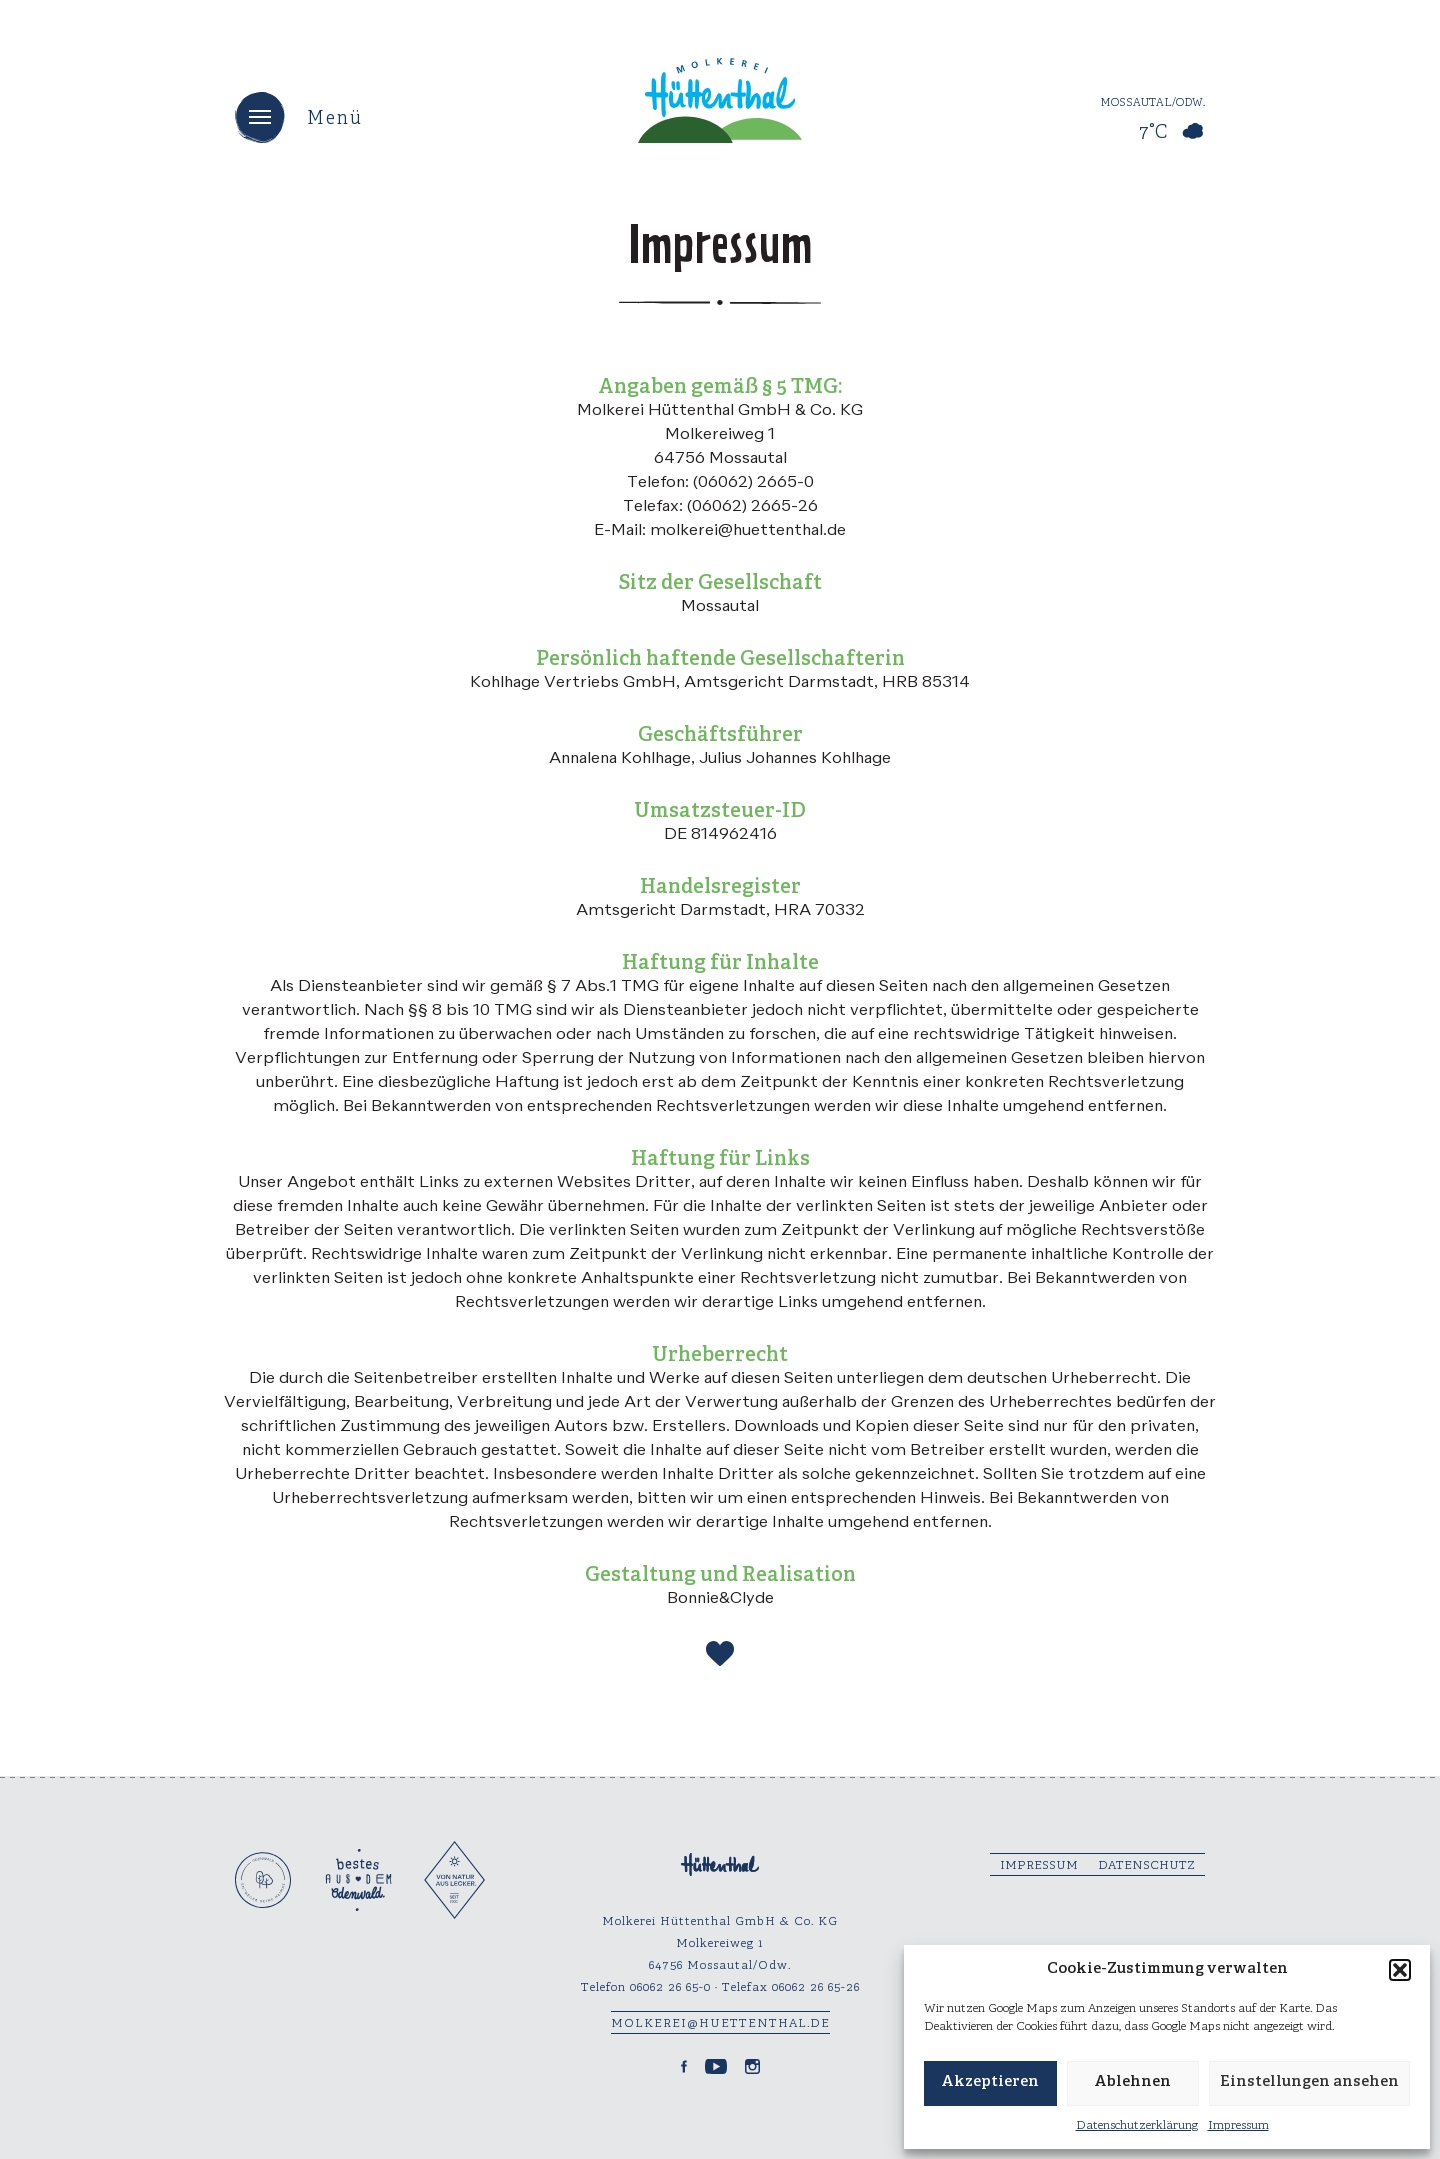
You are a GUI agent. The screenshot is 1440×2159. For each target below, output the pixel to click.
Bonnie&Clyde (720, 1599)
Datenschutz (1146, 1865)
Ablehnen (1132, 2082)
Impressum (1238, 2125)
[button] (1400, 1970)
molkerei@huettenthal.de (720, 2023)
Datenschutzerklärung (1137, 2125)
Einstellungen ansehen (1309, 2082)
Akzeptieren (990, 2082)
